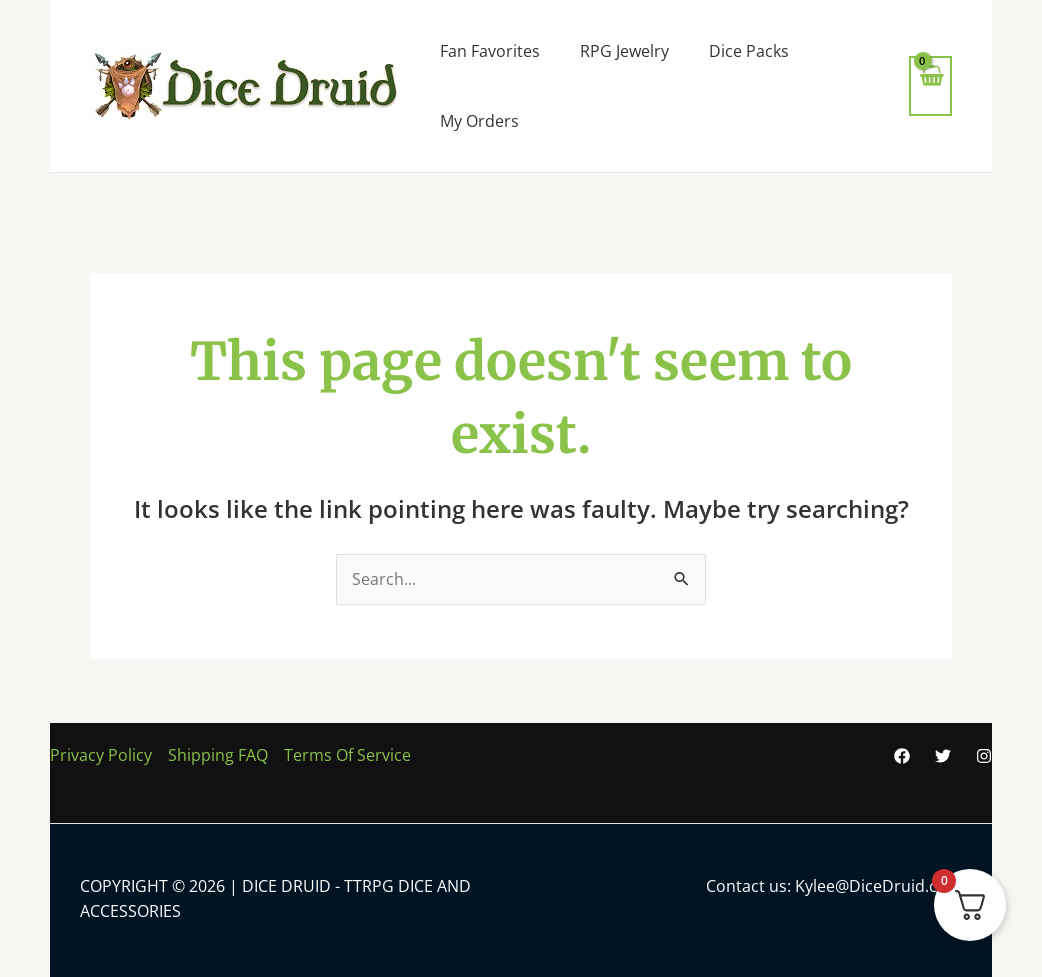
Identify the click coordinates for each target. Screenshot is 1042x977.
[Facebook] (902, 756)
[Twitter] (943, 756)
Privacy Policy (101, 755)
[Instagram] (984, 756)
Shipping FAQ (218, 755)
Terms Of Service (347, 755)
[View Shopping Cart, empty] (930, 85)
